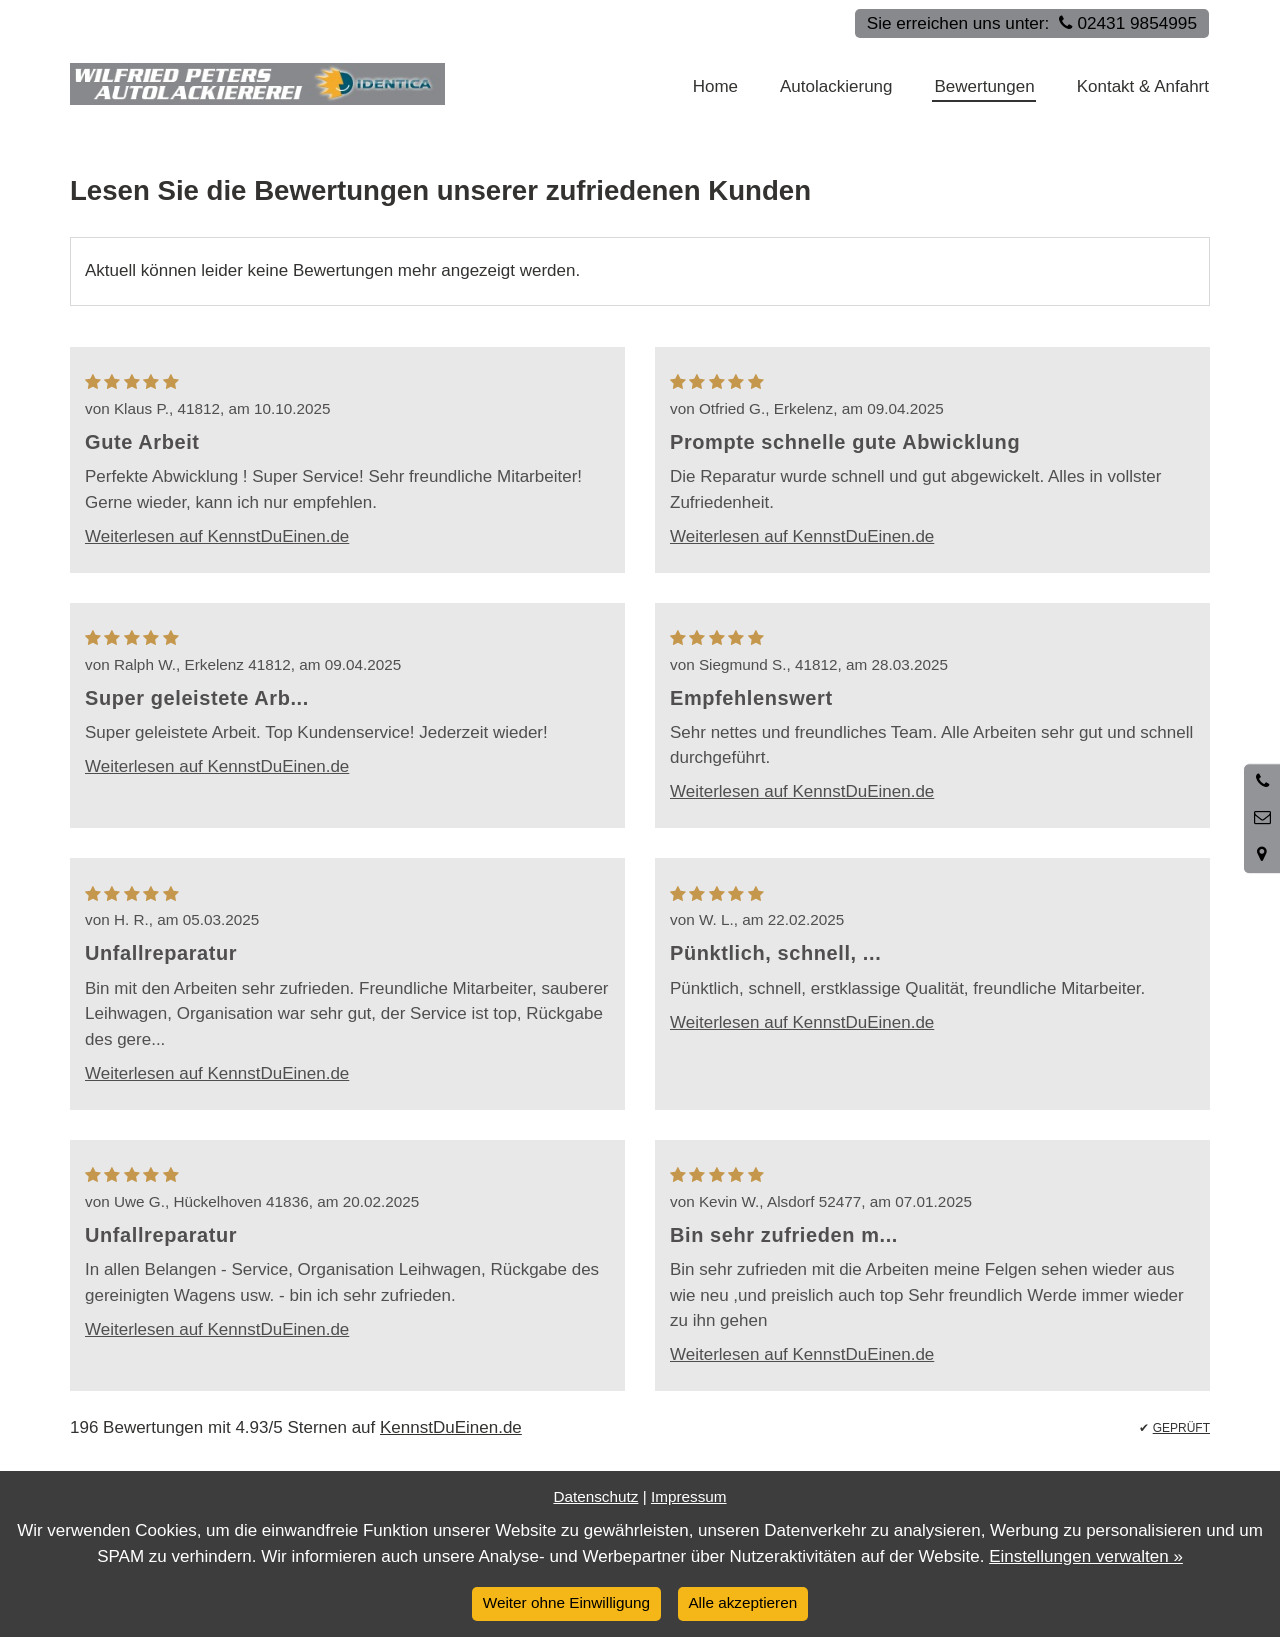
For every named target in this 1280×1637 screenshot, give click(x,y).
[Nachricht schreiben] (1262, 818)
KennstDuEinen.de (451, 1427)
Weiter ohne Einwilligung (566, 1602)
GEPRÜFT (1181, 1428)
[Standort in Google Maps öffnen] (1262, 855)
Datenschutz (595, 1496)
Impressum (689, 1496)
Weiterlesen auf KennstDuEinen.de (217, 536)
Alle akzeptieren (742, 1602)
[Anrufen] (1262, 782)
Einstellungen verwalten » (1086, 1556)
